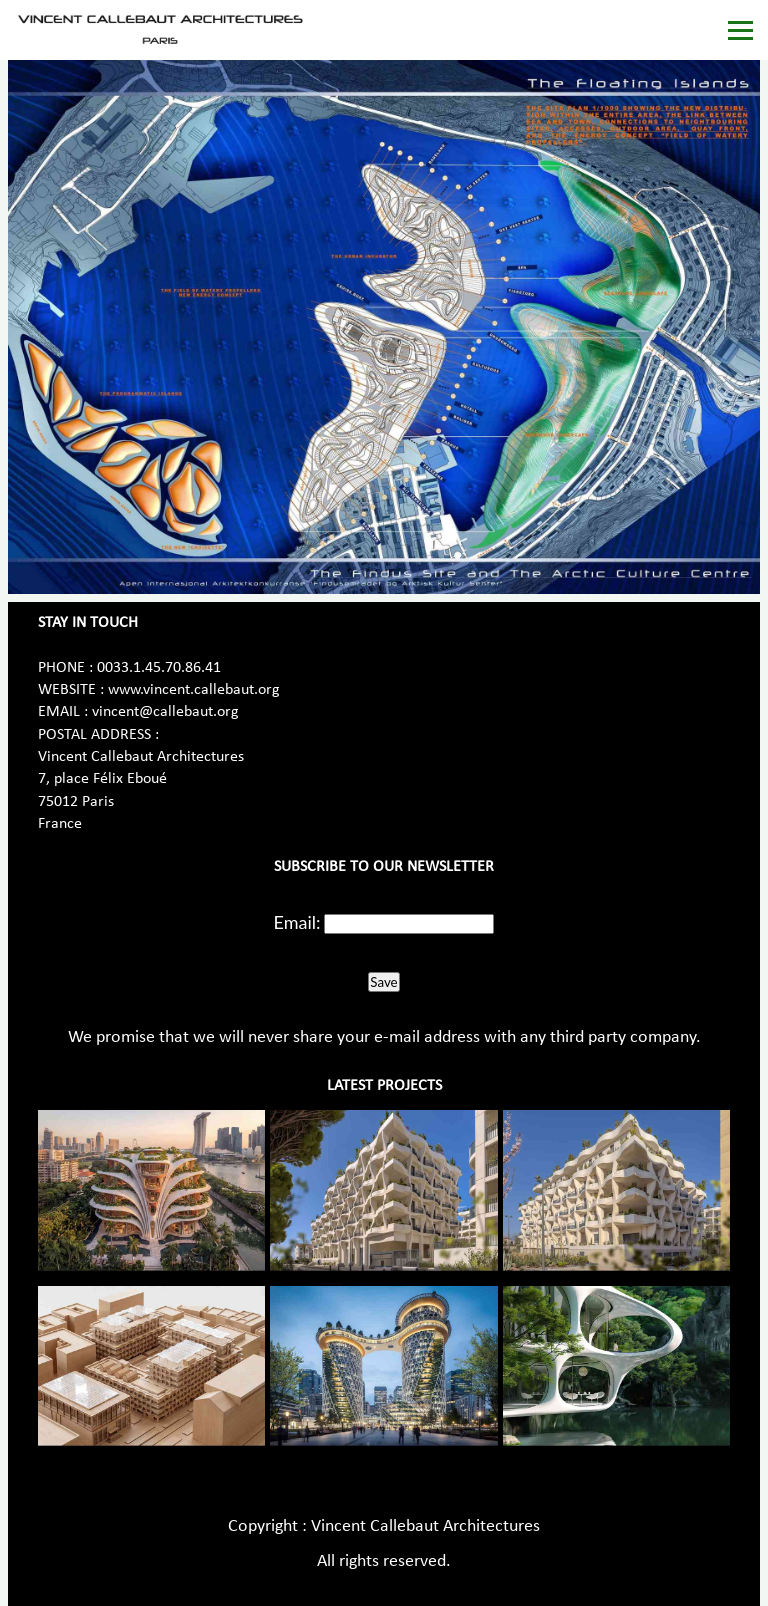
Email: (297, 922)
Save (383, 982)
